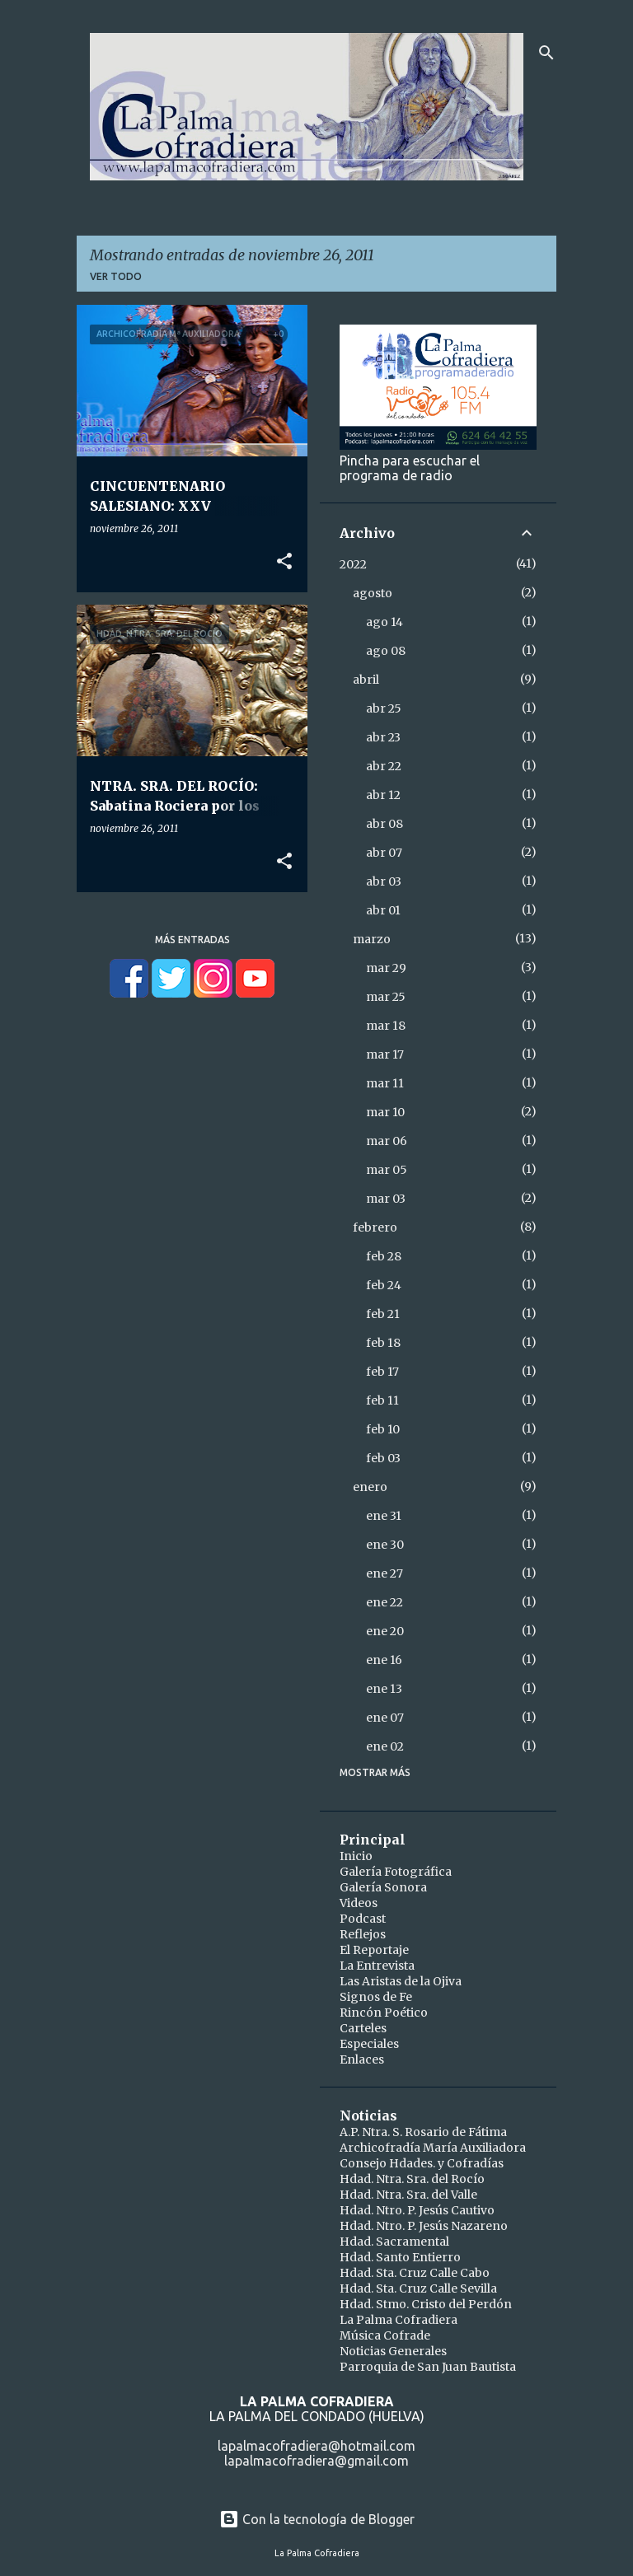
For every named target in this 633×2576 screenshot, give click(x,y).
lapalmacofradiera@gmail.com (316, 2460)
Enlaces (362, 2059)
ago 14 (384, 622)
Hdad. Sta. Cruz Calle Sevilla (418, 2288)
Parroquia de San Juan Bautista (428, 2366)
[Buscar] (546, 52)
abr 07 (384, 852)
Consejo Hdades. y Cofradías (422, 2163)
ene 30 (385, 1544)
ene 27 (384, 1573)
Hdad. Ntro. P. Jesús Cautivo (417, 2210)
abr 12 (383, 795)
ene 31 (383, 1515)
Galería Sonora (383, 1887)
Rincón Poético (384, 2012)
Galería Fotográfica (396, 1871)
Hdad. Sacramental (394, 2241)
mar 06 (386, 1141)
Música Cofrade (385, 2335)
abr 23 (383, 737)
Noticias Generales (393, 2351)
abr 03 (383, 881)
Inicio (356, 1856)
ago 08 (386, 650)
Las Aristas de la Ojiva (401, 1981)
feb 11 (382, 1400)
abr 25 (383, 708)
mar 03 (386, 1198)
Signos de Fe (376, 1996)
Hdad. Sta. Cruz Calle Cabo (415, 2272)
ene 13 (384, 1688)
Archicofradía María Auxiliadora (433, 2147)
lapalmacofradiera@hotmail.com (316, 2445)
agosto (372, 593)
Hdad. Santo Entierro (400, 2257)
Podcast (363, 1918)
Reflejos (363, 1934)
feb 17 (382, 1371)
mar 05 (386, 1169)
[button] (284, 562)
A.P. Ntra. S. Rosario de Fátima (423, 2132)
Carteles (363, 2028)
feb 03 (383, 1458)
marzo (372, 939)
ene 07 (385, 1717)
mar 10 (385, 1112)
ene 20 (385, 1631)
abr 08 (384, 823)
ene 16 (384, 1660)
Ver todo (116, 276)
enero (370, 1487)
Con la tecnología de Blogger (317, 2519)
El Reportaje (374, 1950)
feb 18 (383, 1342)
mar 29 (386, 968)
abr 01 (383, 910)
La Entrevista (377, 1965)
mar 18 (386, 1025)
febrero (375, 1227)
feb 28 (383, 1256)
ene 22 (384, 1602)
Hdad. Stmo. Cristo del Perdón (426, 2304)
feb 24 (383, 1285)
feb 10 (383, 1429)
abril (366, 679)
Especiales (369, 2043)
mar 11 (385, 1083)
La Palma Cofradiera (398, 2319)
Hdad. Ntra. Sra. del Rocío (412, 2179)
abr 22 (383, 766)
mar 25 (386, 996)
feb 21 (383, 1314)
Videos (358, 1903)
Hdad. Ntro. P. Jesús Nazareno (424, 2225)
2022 (353, 564)
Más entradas (192, 939)
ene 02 (385, 1746)
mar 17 (385, 1054)
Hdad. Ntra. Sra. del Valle (408, 2194)
